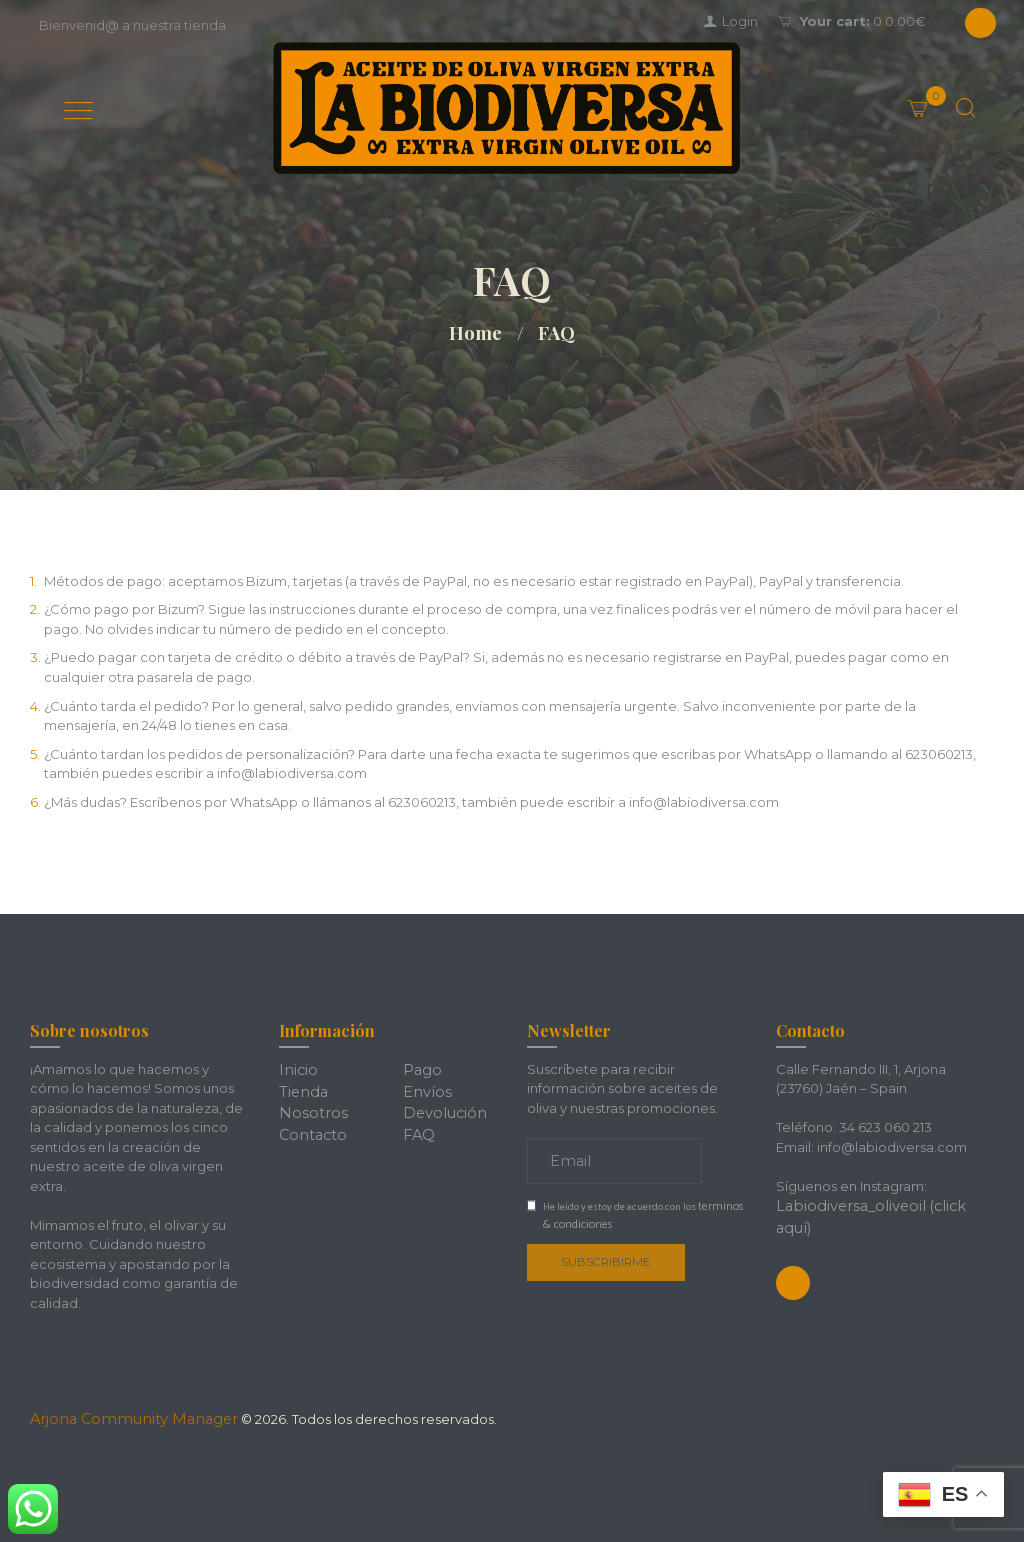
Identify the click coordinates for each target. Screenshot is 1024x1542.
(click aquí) (949, 1205)
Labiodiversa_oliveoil (844, 1205)
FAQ (417, 1127)
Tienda (301, 1088)
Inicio (296, 1069)
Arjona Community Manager (121, 1418)
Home (475, 333)
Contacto (310, 1127)
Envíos (423, 1088)
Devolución (440, 1108)
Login (740, 21)
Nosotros (308, 1108)
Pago (420, 1069)
